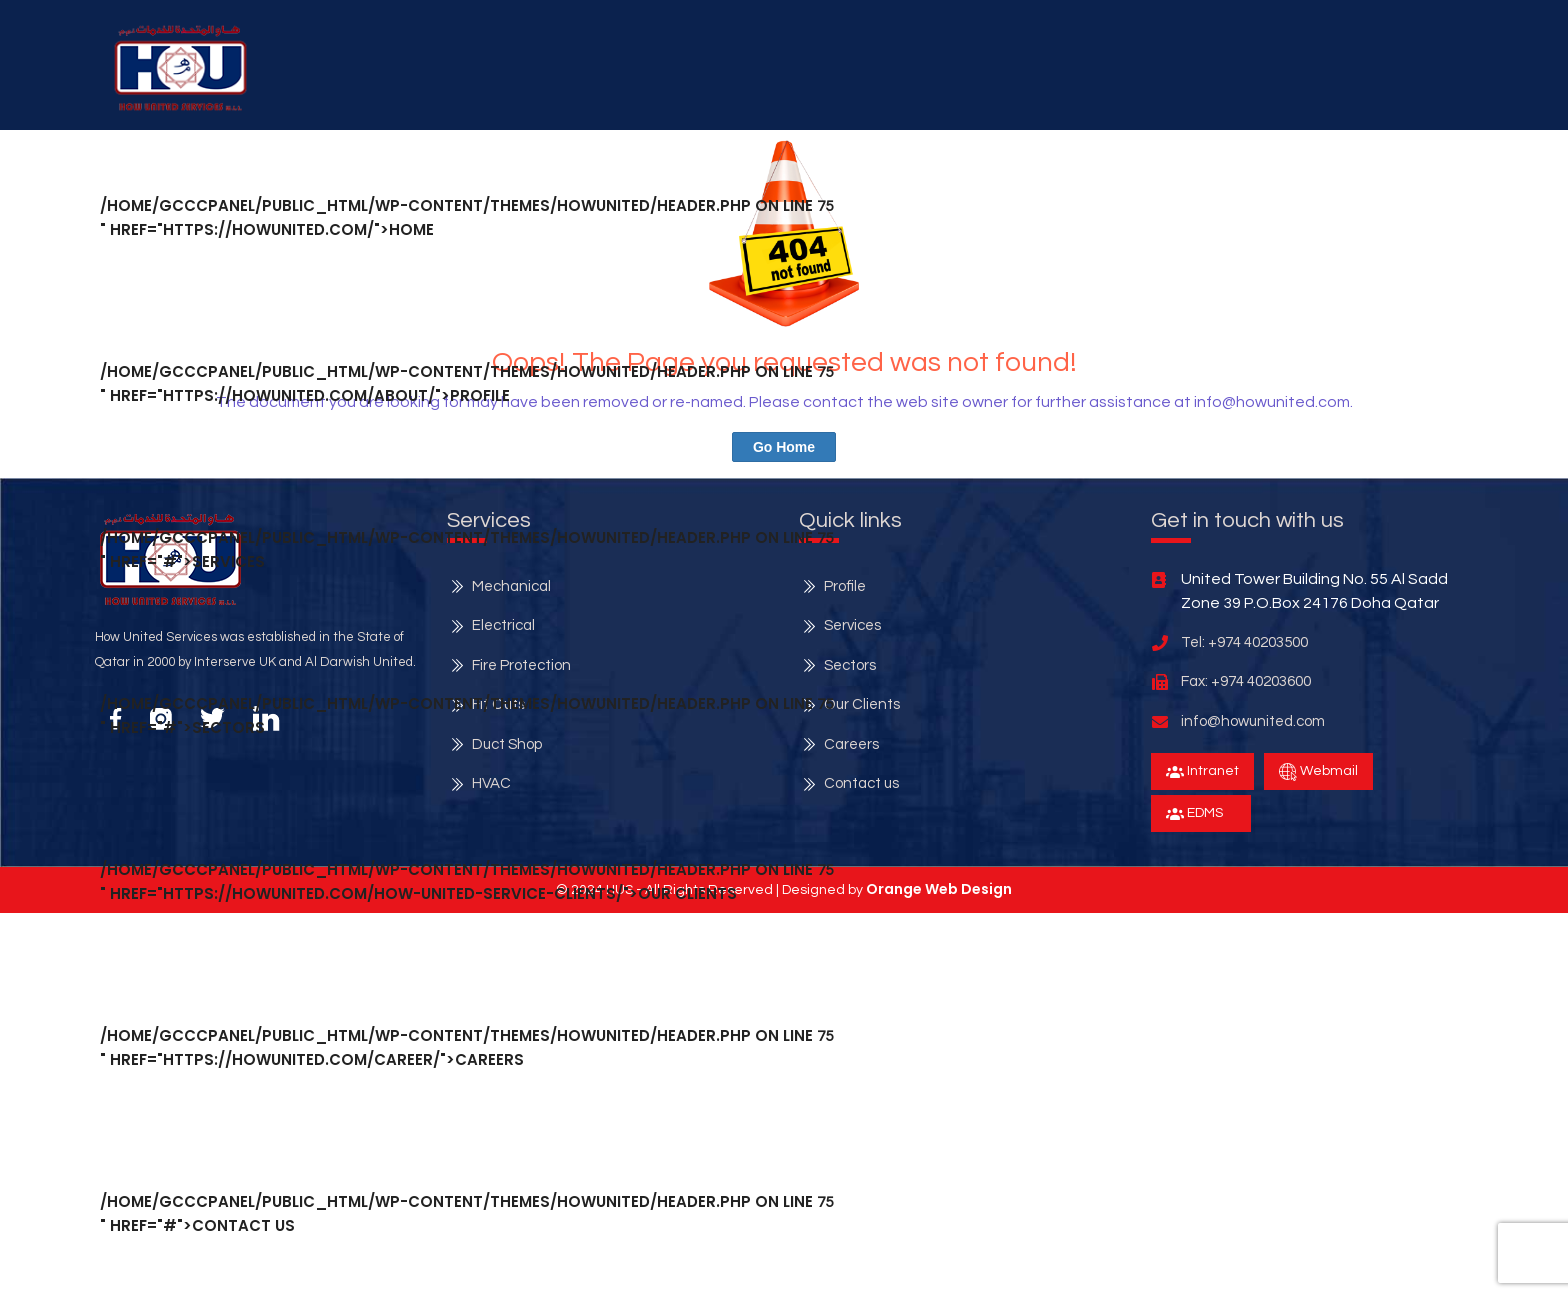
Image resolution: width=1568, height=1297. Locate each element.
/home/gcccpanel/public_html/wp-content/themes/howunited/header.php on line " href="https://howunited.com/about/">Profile (466, 383)
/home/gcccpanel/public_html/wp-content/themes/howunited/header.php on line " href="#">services (466, 549)
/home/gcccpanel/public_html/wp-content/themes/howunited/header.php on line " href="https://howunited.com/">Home (466, 217)
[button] (180, 67)
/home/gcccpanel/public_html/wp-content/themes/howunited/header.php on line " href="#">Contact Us (466, 1213)
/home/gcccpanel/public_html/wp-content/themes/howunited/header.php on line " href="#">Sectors (466, 715)
